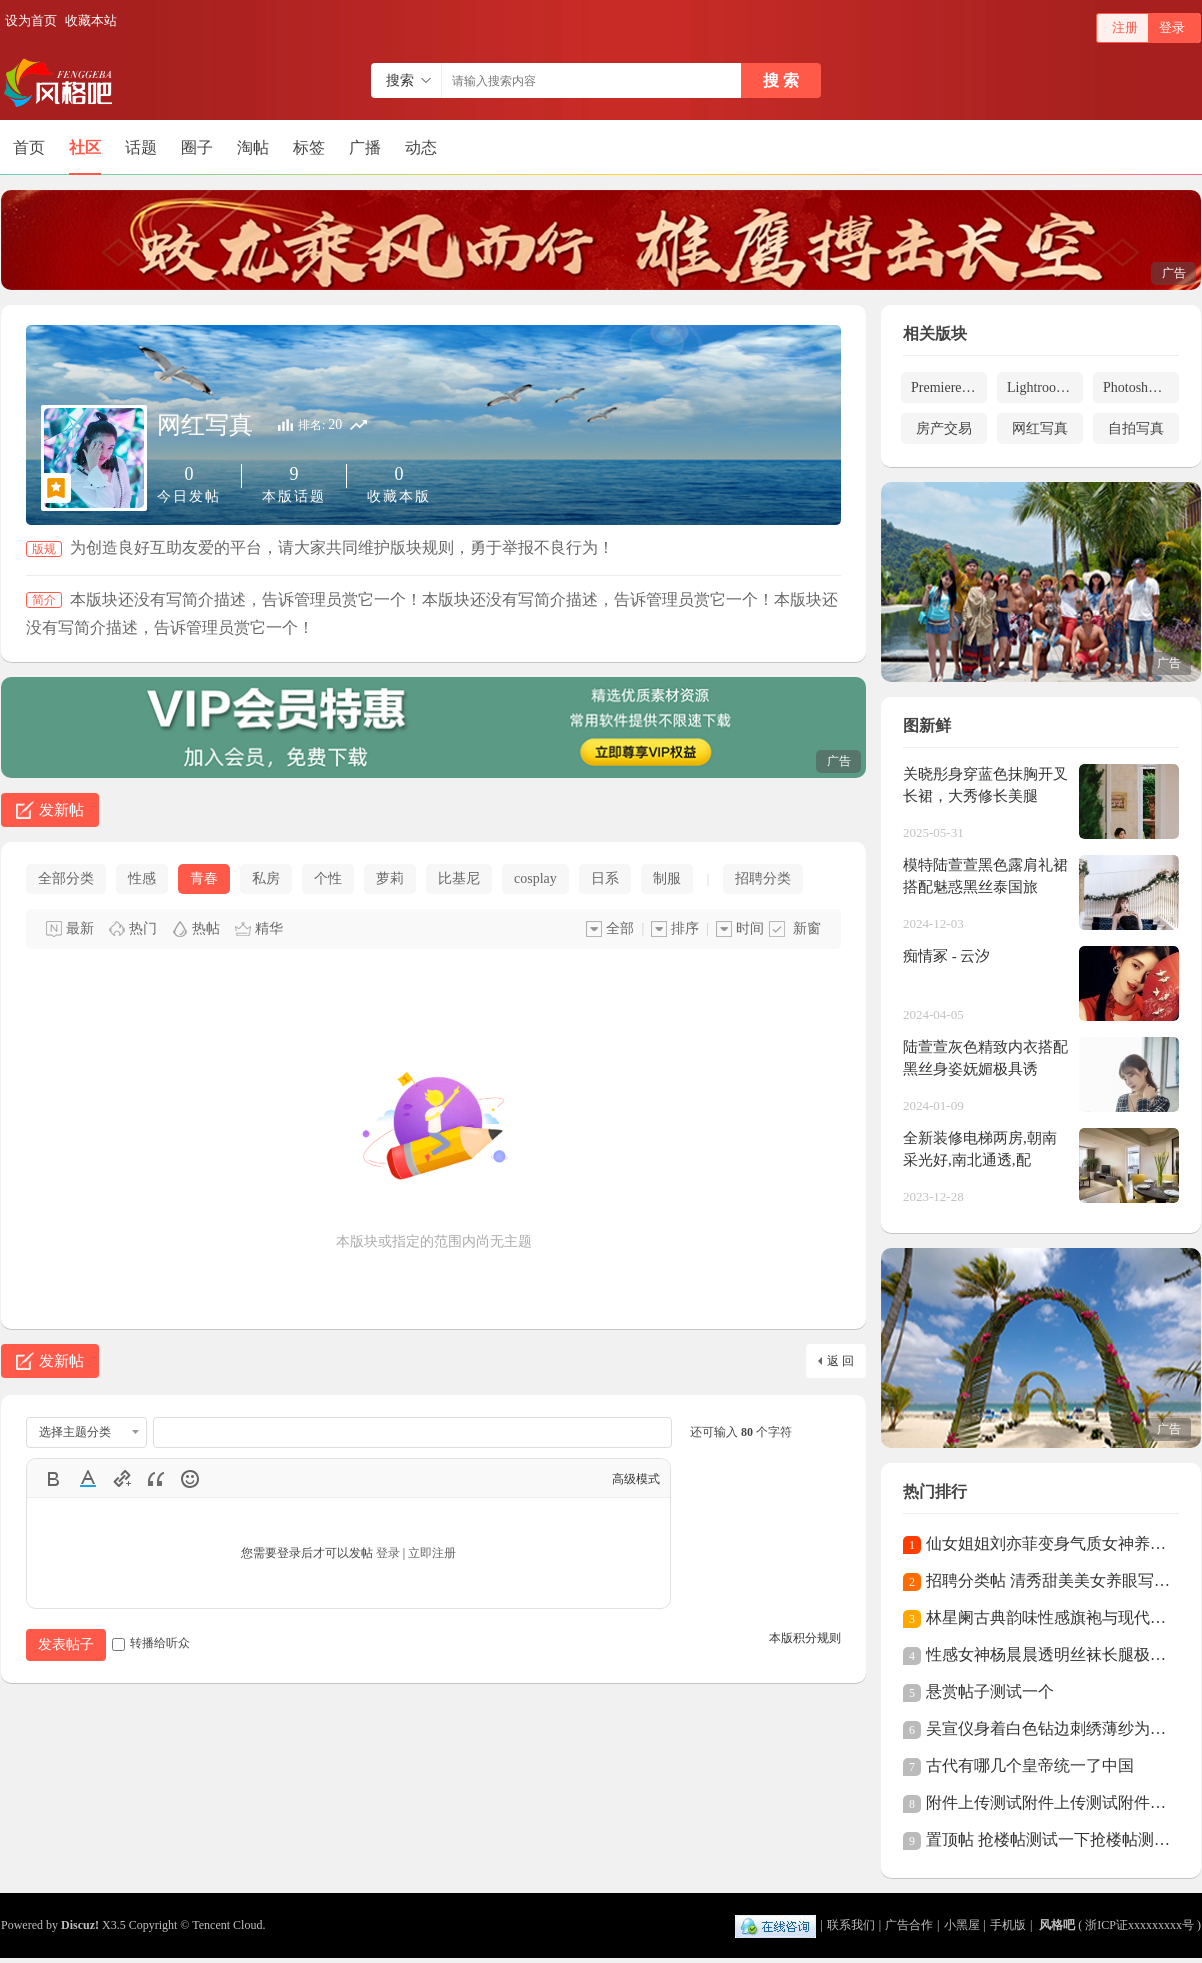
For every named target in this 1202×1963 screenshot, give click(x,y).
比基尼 (459, 878)
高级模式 (636, 1479)
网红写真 (205, 425)
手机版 (1008, 1925)
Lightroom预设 (1045, 387)
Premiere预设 (949, 387)
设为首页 (31, 20)
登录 (1172, 27)
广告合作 (909, 1925)
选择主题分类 (75, 1432)
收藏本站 (91, 20)
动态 (421, 147)
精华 (269, 928)
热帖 (206, 928)
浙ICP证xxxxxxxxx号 (1139, 1925)
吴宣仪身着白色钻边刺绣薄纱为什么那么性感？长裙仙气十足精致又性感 (1048, 1728)
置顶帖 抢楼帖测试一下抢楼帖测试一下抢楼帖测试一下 (1048, 1839)
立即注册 (432, 1553)
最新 (80, 928)
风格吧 (1057, 1925)
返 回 (840, 1361)
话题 (141, 147)
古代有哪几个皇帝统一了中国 (1030, 1765)
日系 (605, 878)
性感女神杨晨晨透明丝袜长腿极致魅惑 (1048, 1654)
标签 (309, 147)
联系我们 (851, 1925)
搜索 (400, 80)
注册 (1125, 27)
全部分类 (66, 878)
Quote (156, 1479)
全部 (620, 928)
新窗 (807, 928)
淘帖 (253, 147)
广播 (365, 147)
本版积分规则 (805, 1638)
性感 (142, 878)
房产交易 (944, 428)
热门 (143, 928)
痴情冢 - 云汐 (947, 956)
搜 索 (781, 80)
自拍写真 (1136, 428)
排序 (685, 928)
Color (88, 1479)
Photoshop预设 (1141, 387)
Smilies (190, 1479)
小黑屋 (962, 1925)
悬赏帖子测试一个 (990, 1691)
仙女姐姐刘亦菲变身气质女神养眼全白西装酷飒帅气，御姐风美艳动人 (1048, 1543)
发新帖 (61, 810)
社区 (85, 147)
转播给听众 (151, 1643)
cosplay (535, 878)
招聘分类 (763, 878)
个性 (328, 878)
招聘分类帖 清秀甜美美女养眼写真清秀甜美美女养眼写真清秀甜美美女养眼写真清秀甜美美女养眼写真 (1048, 1580)
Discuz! (80, 1925)
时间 (750, 928)
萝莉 (390, 878)
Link (122, 1479)
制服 (667, 878)
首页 (29, 147)
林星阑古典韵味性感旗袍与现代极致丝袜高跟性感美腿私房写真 (1048, 1617)
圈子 (197, 147)
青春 (204, 878)
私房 (266, 878)
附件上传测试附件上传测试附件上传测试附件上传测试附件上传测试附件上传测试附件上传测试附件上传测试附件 (1048, 1802)
